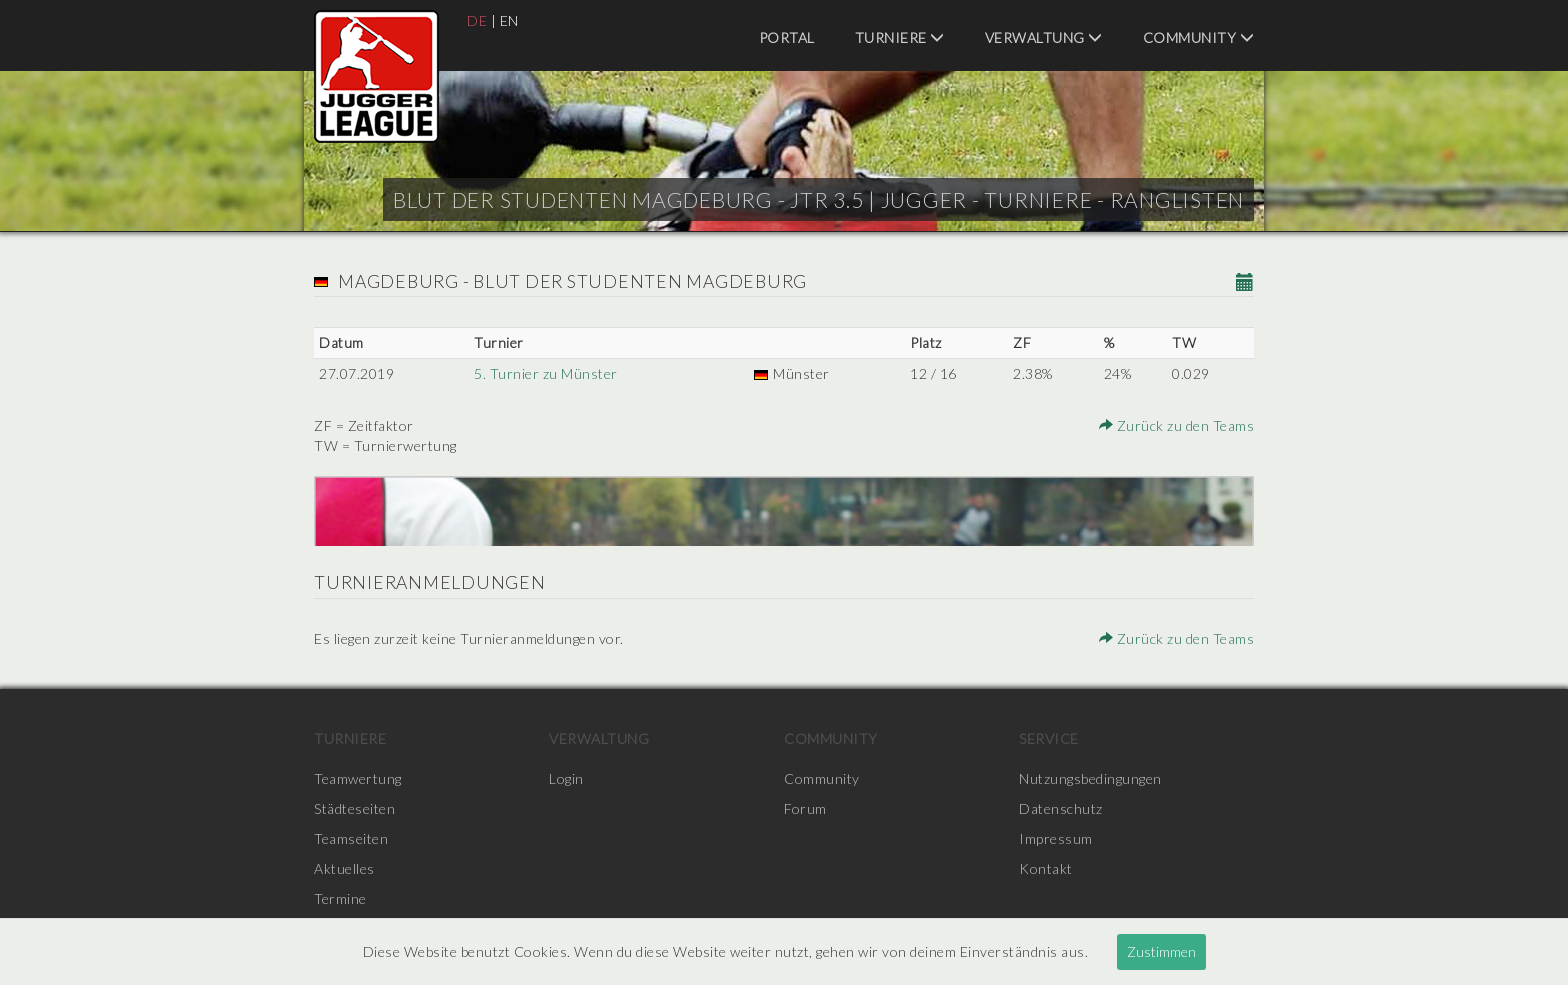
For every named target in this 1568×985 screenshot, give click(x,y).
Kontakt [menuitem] (1046, 868)
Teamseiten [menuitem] (351, 838)
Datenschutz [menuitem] (1061, 808)
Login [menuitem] (566, 778)
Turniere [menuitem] (900, 37)
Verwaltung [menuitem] (1044, 37)
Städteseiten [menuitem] (354, 808)
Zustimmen (1161, 951)
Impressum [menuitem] (1056, 838)
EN (509, 20)
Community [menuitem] (1199, 37)
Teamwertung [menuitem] (358, 778)
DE (477, 20)
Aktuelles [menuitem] (344, 868)
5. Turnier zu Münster (546, 373)
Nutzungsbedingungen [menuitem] (1090, 778)
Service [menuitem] (1049, 738)
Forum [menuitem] (805, 808)
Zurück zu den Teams (1177, 425)
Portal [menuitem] (787, 37)
